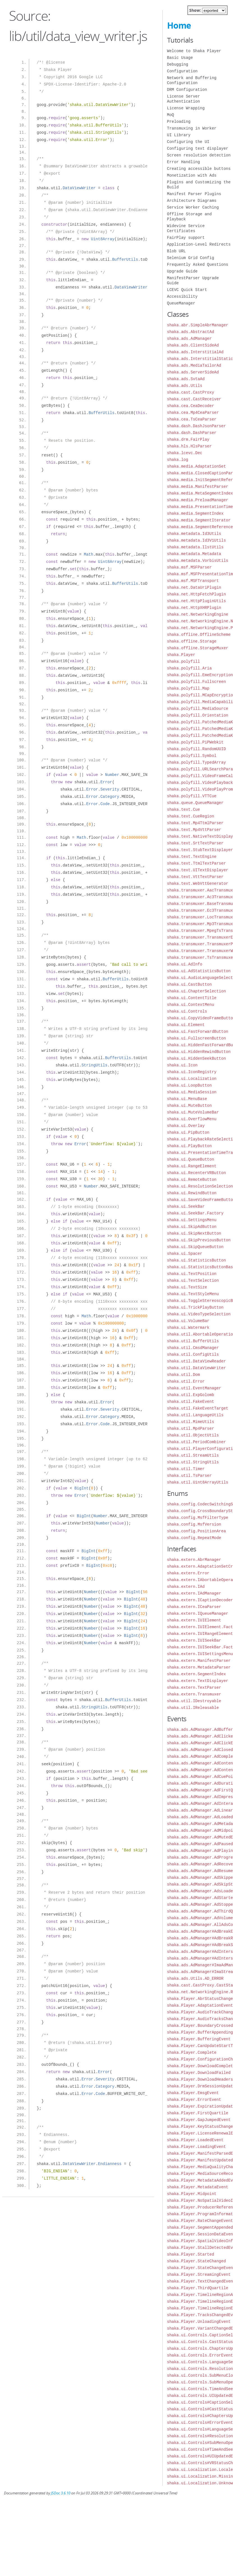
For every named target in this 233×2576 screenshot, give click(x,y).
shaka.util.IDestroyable (194, 1701)
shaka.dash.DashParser (191, 432)
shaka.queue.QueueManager (195, 802)
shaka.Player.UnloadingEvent (199, 2321)
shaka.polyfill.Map (188, 688)
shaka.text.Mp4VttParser (194, 829)
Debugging (177, 64)
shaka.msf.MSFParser (189, 567)
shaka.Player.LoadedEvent (195, 2140)
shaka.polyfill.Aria (189, 668)
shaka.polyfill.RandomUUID (196, 749)
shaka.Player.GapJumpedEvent (199, 2119)
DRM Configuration (187, 89)
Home (179, 25)
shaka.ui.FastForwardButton (197, 1031)
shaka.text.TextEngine (191, 856)
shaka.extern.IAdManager (194, 1593)
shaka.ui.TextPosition (191, 1273)
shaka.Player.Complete (191, 2052)
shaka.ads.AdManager (189, 338)
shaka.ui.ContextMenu (190, 1004)
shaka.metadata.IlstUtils (195, 547)
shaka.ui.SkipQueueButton (195, 1246)
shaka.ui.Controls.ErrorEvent (200, 2355)
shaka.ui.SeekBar (186, 1206)
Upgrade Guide (182, 271)
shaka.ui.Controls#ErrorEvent (200, 2422)
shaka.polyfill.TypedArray (196, 762)
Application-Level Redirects (199, 244)
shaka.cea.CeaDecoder (190, 405)
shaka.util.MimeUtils (190, 1421)
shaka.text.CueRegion (190, 816)
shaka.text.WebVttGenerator (197, 883)
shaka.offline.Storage (191, 641)
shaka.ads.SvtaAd (186, 379)
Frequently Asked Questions (197, 264)
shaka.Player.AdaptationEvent (200, 2005)
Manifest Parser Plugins (194, 194)
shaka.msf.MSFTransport (193, 580)
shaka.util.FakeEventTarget (197, 1408)
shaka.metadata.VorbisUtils (197, 560)
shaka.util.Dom (183, 1374)
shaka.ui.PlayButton (189, 1146)
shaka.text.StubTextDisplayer (200, 849)
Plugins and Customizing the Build (199, 184)
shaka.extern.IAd (186, 1586)
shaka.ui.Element (186, 1024)
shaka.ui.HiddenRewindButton (199, 1051)
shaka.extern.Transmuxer (194, 1694)
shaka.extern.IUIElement (194, 1620)
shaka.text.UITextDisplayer (197, 870)
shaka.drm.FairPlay (188, 439)
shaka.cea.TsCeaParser (191, 419)
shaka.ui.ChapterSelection (196, 991)
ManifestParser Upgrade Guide (193, 280)
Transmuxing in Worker (191, 128)
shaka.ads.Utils (184, 385)
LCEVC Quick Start (187, 289)
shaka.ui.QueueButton (190, 1159)
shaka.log (177, 459)
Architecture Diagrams (191, 200)
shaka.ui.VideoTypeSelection (199, 1314)
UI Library (179, 135)
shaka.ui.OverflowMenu (191, 1119)
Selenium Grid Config (190, 257)
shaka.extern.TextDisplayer (197, 1680)
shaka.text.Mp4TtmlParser (195, 823)
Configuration (182, 71)
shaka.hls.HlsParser (189, 446)
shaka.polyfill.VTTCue (191, 796)
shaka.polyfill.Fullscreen (196, 681)
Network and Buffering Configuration (191, 80)
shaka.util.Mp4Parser (190, 1428)
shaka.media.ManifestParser (197, 486)
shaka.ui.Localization (191, 1078)
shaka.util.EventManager (194, 1388)
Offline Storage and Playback (189, 216)
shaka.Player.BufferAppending (200, 2032)
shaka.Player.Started (190, 2254)
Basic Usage (180, 57)
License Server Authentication (183, 99)
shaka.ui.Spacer (184, 1253)
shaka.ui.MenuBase (187, 1098)
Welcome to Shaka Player (194, 51)
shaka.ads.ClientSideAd (193, 345)
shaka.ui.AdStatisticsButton (199, 971)
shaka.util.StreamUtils (193, 1455)
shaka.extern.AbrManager (194, 1559)
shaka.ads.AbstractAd (190, 331)
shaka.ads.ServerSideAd (193, 372)
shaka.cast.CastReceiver (194, 399)
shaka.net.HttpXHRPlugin (194, 607)
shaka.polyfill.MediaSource (197, 708)
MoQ (170, 114)
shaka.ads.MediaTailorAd (194, 365)
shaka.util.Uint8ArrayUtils (197, 1482)
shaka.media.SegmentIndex (195, 513)
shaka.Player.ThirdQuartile (197, 2288)
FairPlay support (186, 237)
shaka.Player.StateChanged (196, 2261)
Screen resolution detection (199, 155)
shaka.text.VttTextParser (195, 876)
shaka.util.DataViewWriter (196, 1368)
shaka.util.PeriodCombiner (196, 1442)
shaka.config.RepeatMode (194, 1537)
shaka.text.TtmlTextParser (196, 863)
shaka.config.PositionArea (196, 1531)
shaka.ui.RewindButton (191, 1193)
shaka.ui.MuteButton (189, 1105)
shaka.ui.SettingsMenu (191, 1220)
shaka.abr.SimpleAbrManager (197, 325)
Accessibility (182, 296)
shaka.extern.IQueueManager (197, 1613)
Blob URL (176, 251)
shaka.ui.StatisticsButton (196, 1260)
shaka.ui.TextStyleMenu (193, 1294)
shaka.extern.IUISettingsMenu (200, 1654)
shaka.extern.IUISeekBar (194, 1640)
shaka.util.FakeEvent (190, 1401)
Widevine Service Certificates (186, 228)
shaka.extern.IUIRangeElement (200, 1633)
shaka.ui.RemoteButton (191, 1179)
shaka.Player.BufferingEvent (199, 2039)
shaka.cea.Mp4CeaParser (193, 412)
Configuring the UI (188, 141)
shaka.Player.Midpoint (191, 2193)
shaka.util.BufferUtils (193, 1341)
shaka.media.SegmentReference (200, 527)
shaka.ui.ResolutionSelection (200, 1186)
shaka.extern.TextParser (194, 1687)
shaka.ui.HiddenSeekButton (196, 1058)
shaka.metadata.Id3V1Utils (196, 540)
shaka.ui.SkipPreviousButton (199, 1240)
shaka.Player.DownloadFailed (199, 2072)
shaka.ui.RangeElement (191, 1166)
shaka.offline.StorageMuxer (197, 648)
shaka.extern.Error (188, 1573)
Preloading (179, 121)
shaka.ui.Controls (187, 1011)
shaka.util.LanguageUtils (195, 1415)
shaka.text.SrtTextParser (195, 843)
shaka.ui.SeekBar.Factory (195, 1213)
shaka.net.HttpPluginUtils (196, 601)
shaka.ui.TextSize (187, 1287)
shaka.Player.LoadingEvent (196, 2146)
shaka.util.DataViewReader (196, 1361)
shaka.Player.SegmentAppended (200, 2227)
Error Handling (183, 162)
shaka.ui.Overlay (186, 1125)
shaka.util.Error (186, 1381)
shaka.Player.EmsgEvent (193, 2093)
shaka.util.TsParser (189, 1475)
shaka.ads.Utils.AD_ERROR (195, 1978)
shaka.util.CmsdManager (193, 1347)
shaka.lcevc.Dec (184, 453)
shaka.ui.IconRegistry (191, 1072)
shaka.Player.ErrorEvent (194, 2099)
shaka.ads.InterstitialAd (195, 352)
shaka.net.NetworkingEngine (197, 614)
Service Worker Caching (193, 207)
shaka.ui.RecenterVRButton (196, 1172)
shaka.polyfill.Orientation (197, 715)
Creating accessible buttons (199, 168)
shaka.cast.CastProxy (190, 392)
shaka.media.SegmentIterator (199, 520)
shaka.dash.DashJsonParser (196, 426)
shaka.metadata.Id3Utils (194, 533)
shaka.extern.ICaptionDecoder (200, 1600)
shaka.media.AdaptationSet (196, 466)
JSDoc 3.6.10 (60, 2493)
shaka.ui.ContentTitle (191, 998)
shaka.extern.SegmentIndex (196, 1674)
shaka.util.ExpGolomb (190, 1394)
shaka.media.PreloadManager (197, 500)
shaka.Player (181, 654)
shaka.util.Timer (186, 1468)
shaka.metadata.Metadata (194, 553)
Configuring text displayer (197, 148)
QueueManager (181, 303)
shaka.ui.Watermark (188, 1327)
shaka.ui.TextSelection (193, 1280)
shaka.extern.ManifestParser (199, 1660)
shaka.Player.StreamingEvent (199, 2274)
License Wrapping (186, 108)
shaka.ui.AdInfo (184, 964)
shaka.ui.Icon (182, 1065)
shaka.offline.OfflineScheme (199, 634)
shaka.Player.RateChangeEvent (200, 2220)
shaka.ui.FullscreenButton (196, 1038)
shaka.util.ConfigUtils (193, 1354)
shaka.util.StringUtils (193, 1462)
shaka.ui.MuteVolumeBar (193, 1112)
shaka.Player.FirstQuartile (197, 2113)
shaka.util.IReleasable (193, 1707)
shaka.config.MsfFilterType (197, 1517)
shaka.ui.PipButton (188, 1132)
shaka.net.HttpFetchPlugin (196, 594)
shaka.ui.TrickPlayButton (195, 1307)
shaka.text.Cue (183, 809)
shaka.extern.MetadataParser (199, 1667)
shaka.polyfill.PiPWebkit (195, 742)
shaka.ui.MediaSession (191, 1092)
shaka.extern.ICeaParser (194, 1606)
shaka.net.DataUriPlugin (194, 587)
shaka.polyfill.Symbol (191, 755)
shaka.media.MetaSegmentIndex (200, 493)
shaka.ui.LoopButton (189, 1085)
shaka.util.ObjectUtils (193, 1435)
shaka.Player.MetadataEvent (197, 2187)
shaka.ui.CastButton (189, 984)
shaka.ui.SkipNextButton (194, 1233)
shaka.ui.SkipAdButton (191, 1226)
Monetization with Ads (191, 175)
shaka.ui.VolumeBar (188, 1320)
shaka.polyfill (183, 661)
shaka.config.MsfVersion (194, 1524)
